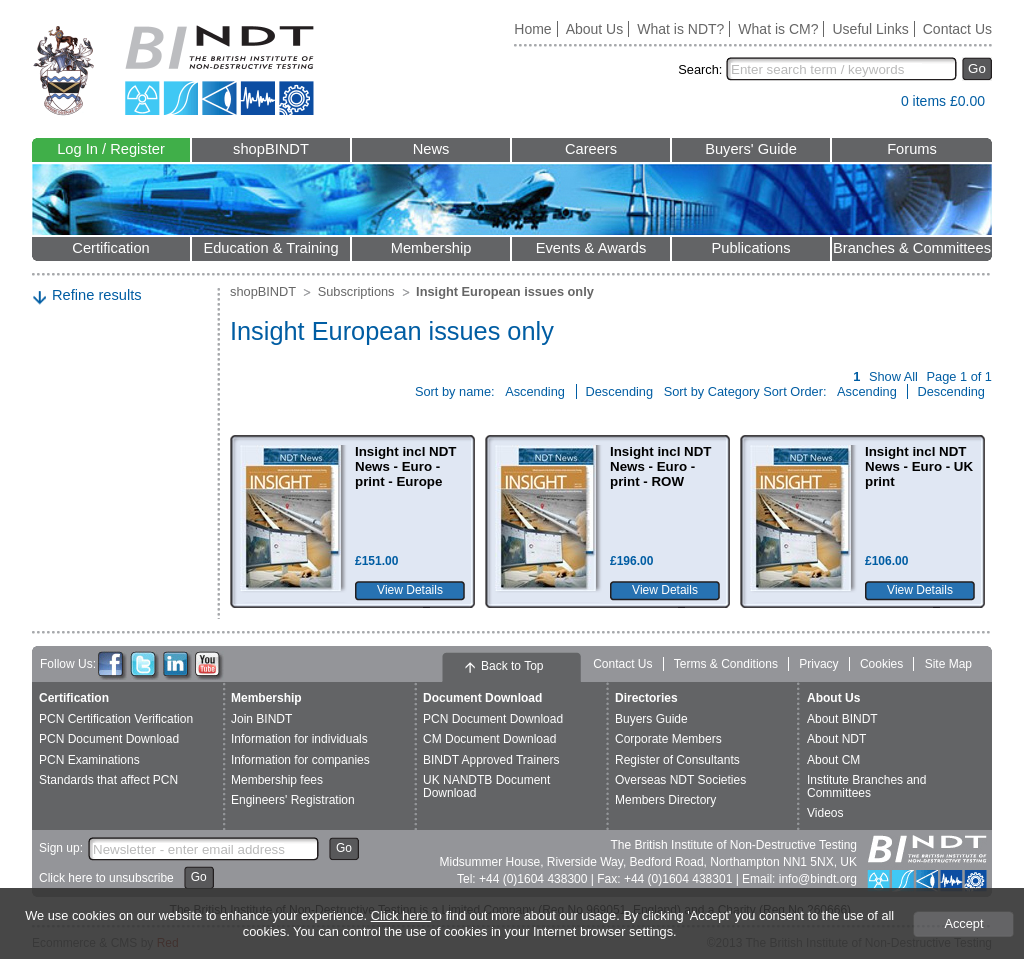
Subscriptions (356, 291)
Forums (912, 149)
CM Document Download (489, 739)
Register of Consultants (677, 760)
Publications (750, 248)
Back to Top (512, 666)
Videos (825, 813)
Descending (621, 391)
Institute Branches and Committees (866, 786)
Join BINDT (261, 719)
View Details (410, 590)
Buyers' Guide (751, 149)
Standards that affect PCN (108, 780)
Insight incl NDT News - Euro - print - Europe (405, 466)
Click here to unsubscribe (106, 878)
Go (977, 68)
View (876, 105)
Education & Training (270, 248)
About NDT (836, 739)
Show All (893, 376)
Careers (591, 149)
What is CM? (778, 29)
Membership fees (277, 780)
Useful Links (870, 29)
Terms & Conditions (726, 664)
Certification (110, 248)
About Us (595, 29)
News (431, 149)
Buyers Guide (651, 719)
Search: (700, 69)
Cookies (881, 664)
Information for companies (300, 760)
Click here (401, 915)
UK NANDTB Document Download (486, 786)
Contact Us (957, 29)
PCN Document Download (109, 739)
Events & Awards (591, 248)
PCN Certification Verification (116, 719)
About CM (833, 760)
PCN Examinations (89, 760)
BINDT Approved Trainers (491, 760)
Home (532, 29)
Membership (431, 248)
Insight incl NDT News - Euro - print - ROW (660, 466)
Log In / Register (111, 149)
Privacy (818, 664)
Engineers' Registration (293, 800)
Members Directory (665, 800)
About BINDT (842, 719)
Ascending (536, 391)
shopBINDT (271, 149)
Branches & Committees (912, 248)
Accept (963, 923)
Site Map (948, 664)
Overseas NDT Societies (680, 780)
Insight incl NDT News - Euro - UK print (919, 466)
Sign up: (61, 848)
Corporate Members (668, 739)
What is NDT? (680, 29)
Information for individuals (299, 739)
